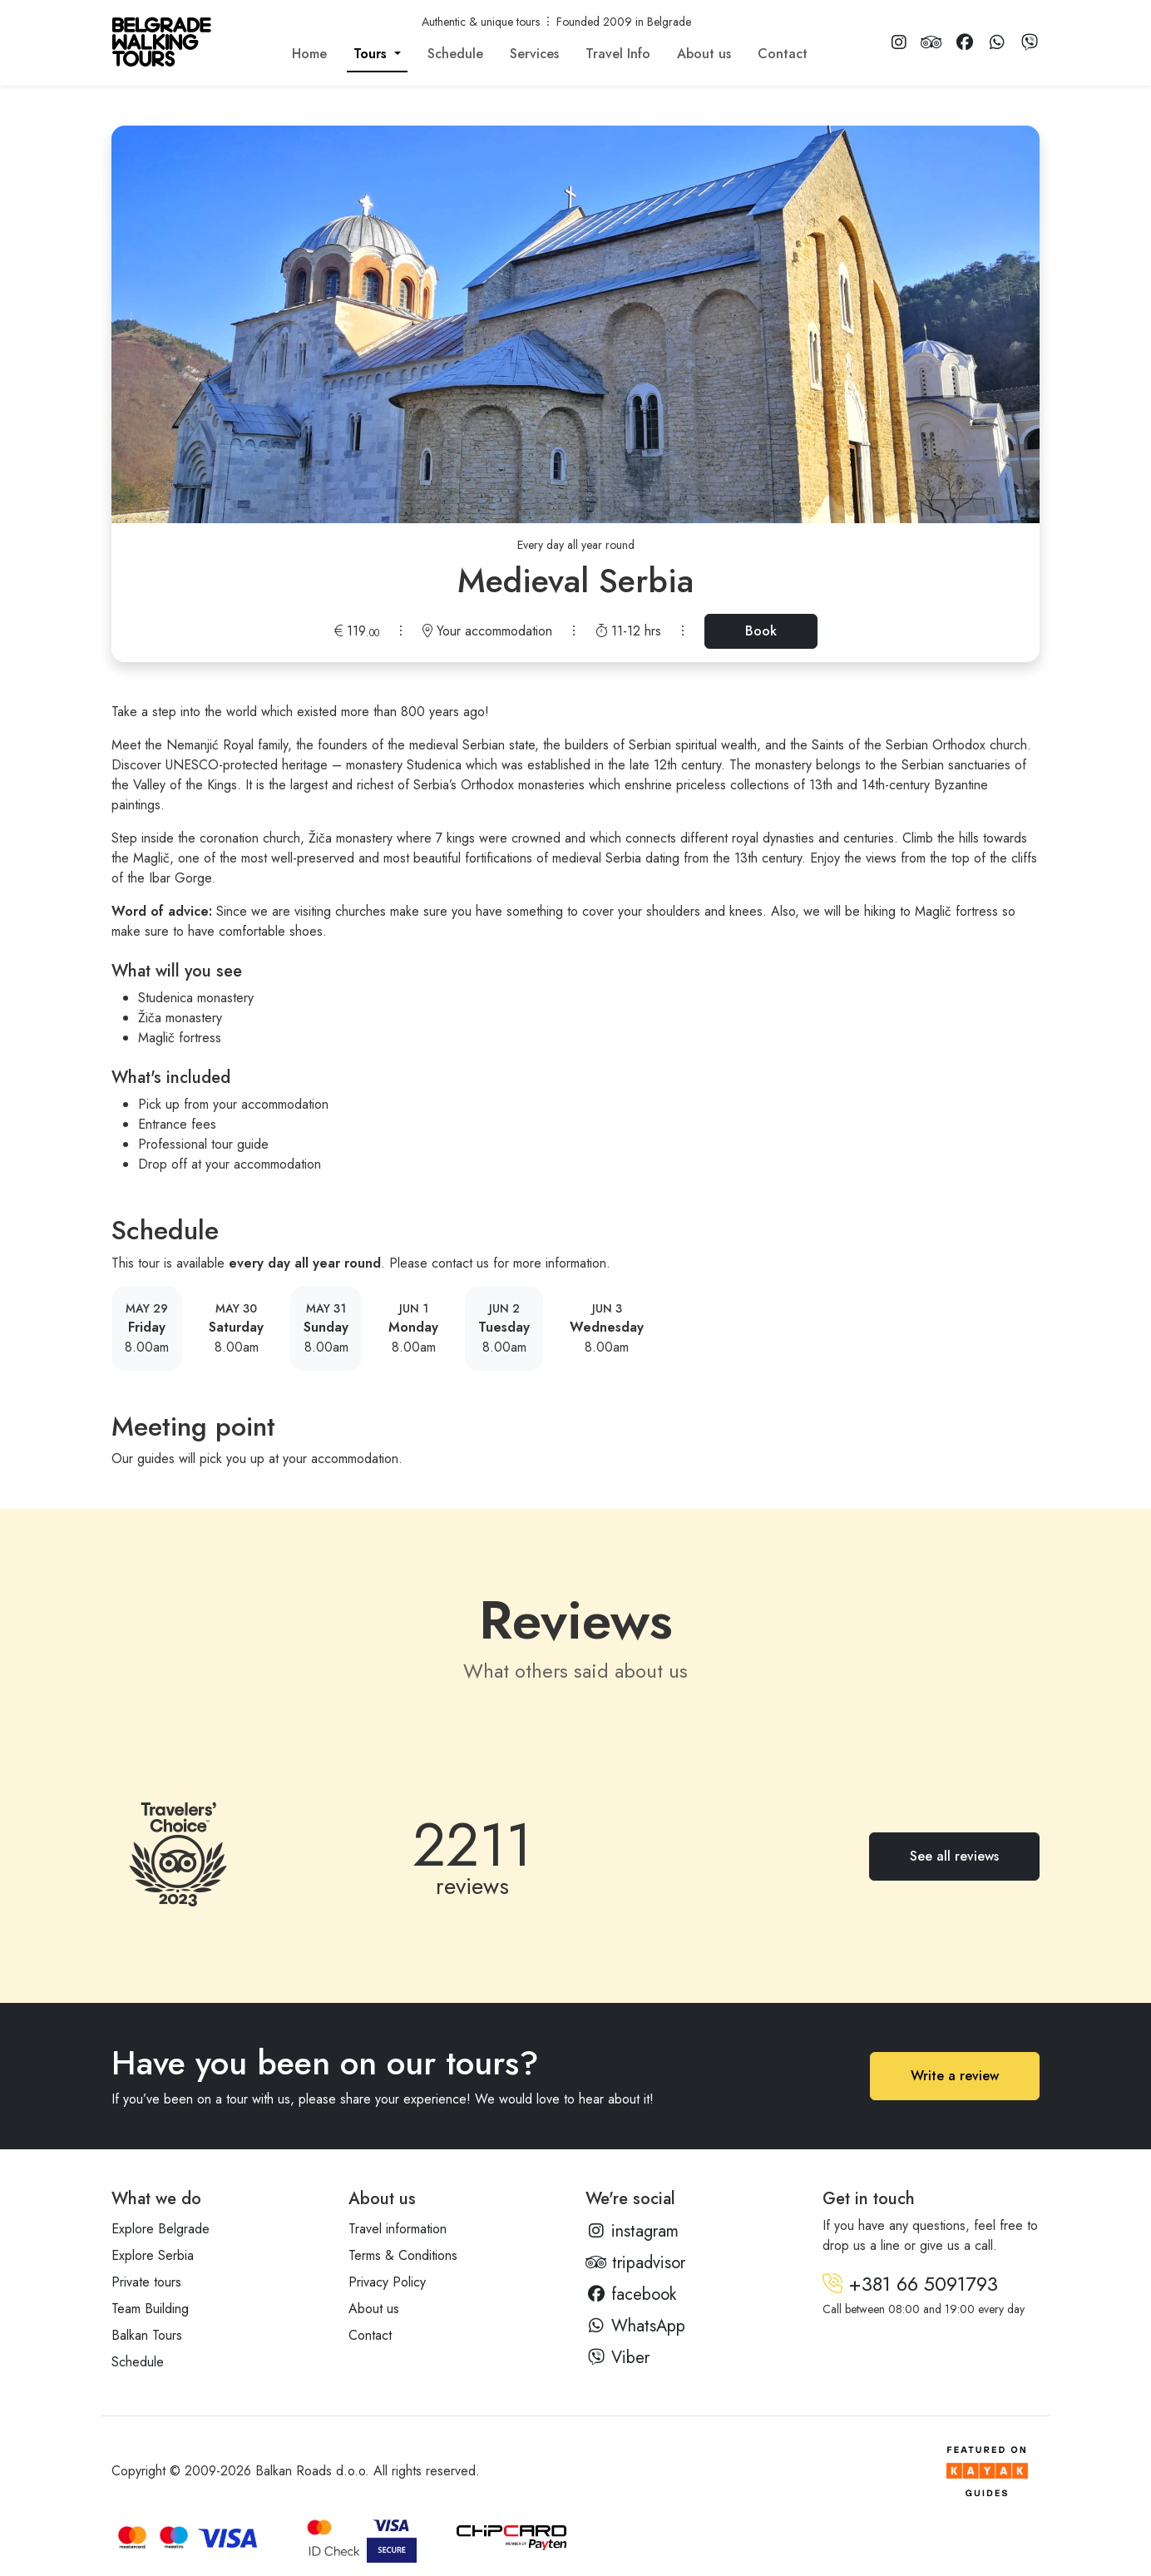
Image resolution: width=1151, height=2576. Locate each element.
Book (761, 630)
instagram (632, 2231)
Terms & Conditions (402, 2255)
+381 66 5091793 (910, 2283)
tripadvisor (635, 2263)
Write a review (955, 2075)
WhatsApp (635, 2326)
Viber (617, 2358)
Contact (783, 53)
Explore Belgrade (160, 2228)
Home (309, 53)
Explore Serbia (152, 2255)
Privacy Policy (387, 2282)
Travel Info (617, 53)
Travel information (397, 2228)
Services (534, 53)
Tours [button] (372, 53)
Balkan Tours (146, 2335)
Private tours (146, 2282)
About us (704, 53)
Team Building (150, 2308)
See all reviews (954, 1856)
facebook (630, 2294)
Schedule (455, 53)
